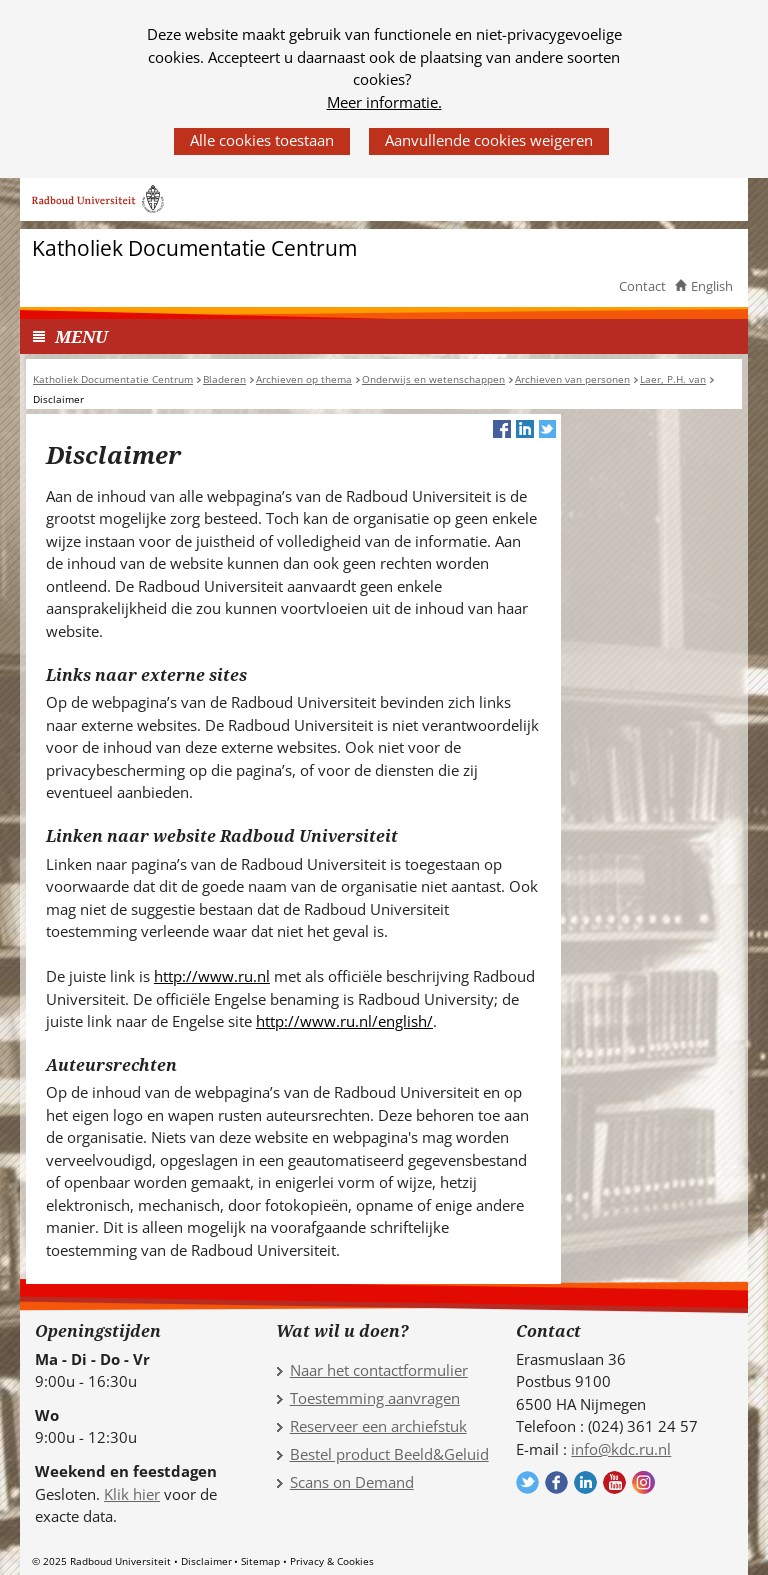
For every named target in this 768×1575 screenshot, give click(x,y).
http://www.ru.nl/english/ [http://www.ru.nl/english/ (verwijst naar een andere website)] (344, 1021)
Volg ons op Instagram (643, 1482)
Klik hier (132, 1494)
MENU (81, 336)
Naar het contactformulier (379, 1370)
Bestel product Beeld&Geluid (389, 1454)
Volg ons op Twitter (527, 1482)
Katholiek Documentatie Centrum (194, 248)
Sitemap (260, 1561)
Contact (642, 286)
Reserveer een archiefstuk (378, 1426)
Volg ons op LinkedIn (585, 1482)
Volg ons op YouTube (614, 1482)
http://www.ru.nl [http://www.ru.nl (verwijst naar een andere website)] (212, 976)
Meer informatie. (384, 102)
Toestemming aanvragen (375, 1398)
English (712, 286)
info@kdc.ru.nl (621, 1449)
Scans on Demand (352, 1482)
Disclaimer (206, 1561)
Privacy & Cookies (332, 1561)
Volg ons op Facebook (556, 1482)
